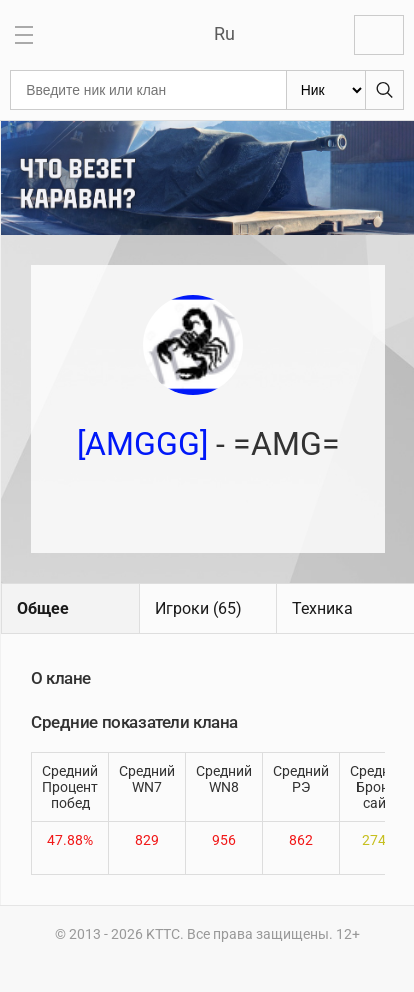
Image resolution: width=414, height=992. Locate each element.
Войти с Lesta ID (379, 35)
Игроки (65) (198, 608)
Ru (224, 33)
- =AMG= (208, 444)
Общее (43, 608)
